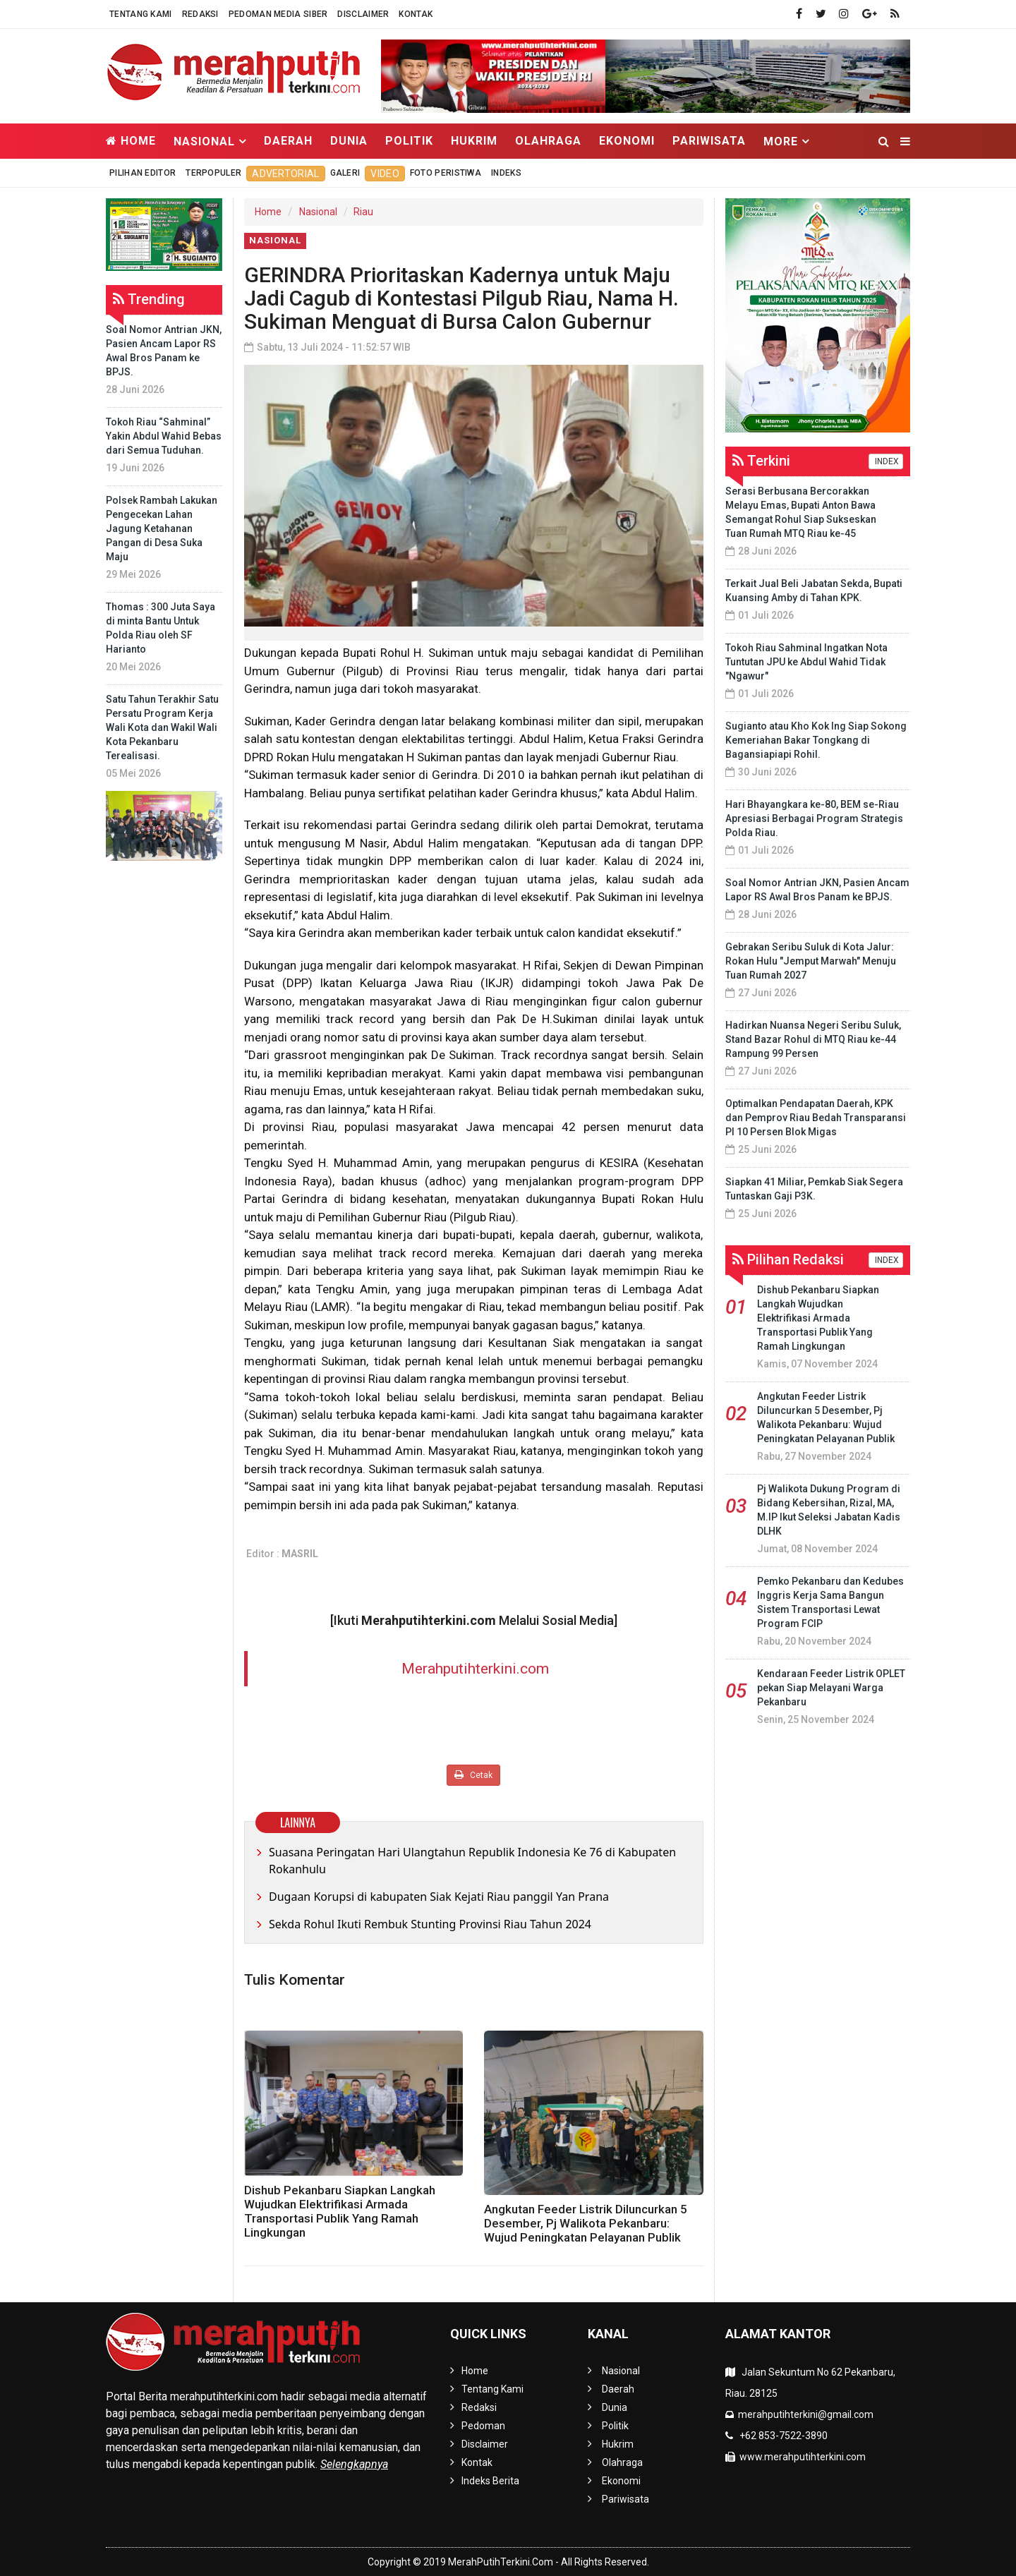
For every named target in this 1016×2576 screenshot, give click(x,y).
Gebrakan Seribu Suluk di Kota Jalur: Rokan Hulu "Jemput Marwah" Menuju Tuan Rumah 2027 (810, 961)
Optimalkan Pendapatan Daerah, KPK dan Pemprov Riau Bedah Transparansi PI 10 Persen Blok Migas (815, 1117)
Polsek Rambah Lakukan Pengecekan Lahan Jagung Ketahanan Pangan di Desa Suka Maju (161, 528)
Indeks (506, 173)
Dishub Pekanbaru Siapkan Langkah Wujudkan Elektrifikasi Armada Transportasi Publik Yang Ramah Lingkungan (339, 2211)
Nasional (318, 211)
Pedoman (483, 2425)
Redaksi (200, 14)
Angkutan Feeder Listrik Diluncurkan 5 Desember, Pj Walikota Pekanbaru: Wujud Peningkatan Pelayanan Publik (585, 2223)
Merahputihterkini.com (475, 1668)
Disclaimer (363, 14)
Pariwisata (709, 140)
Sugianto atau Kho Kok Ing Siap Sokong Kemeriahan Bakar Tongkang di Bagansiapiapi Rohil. (816, 740)
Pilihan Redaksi (788, 1259)
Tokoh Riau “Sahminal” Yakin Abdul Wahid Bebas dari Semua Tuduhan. (164, 436)
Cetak (473, 1775)
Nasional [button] (204, 141)
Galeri (345, 173)
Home (131, 140)
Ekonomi (627, 140)
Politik (409, 140)
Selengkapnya (354, 2464)
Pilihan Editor (142, 173)
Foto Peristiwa (445, 173)
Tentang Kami (140, 14)
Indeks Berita (490, 2480)
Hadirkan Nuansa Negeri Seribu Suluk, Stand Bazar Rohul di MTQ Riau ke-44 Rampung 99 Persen (813, 1039)
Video (384, 173)
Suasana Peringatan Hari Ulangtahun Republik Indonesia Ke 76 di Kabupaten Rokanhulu (472, 1860)
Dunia (349, 140)
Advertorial (285, 173)
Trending (149, 299)
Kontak (416, 14)
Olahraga (548, 140)
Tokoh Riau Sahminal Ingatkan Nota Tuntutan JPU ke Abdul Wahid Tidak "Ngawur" (806, 662)
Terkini (761, 460)
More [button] (780, 141)
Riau (363, 211)
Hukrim (474, 140)
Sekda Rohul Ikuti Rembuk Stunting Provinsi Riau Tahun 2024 (430, 1924)
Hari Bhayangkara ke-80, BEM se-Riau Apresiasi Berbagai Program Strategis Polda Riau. (814, 818)
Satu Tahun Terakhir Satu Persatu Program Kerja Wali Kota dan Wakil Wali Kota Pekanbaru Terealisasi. (162, 727)
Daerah (288, 140)
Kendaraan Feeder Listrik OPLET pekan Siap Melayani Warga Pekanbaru (831, 1687)
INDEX (886, 461)
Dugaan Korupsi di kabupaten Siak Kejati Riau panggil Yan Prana (439, 1896)
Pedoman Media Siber (278, 14)
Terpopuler (213, 173)
